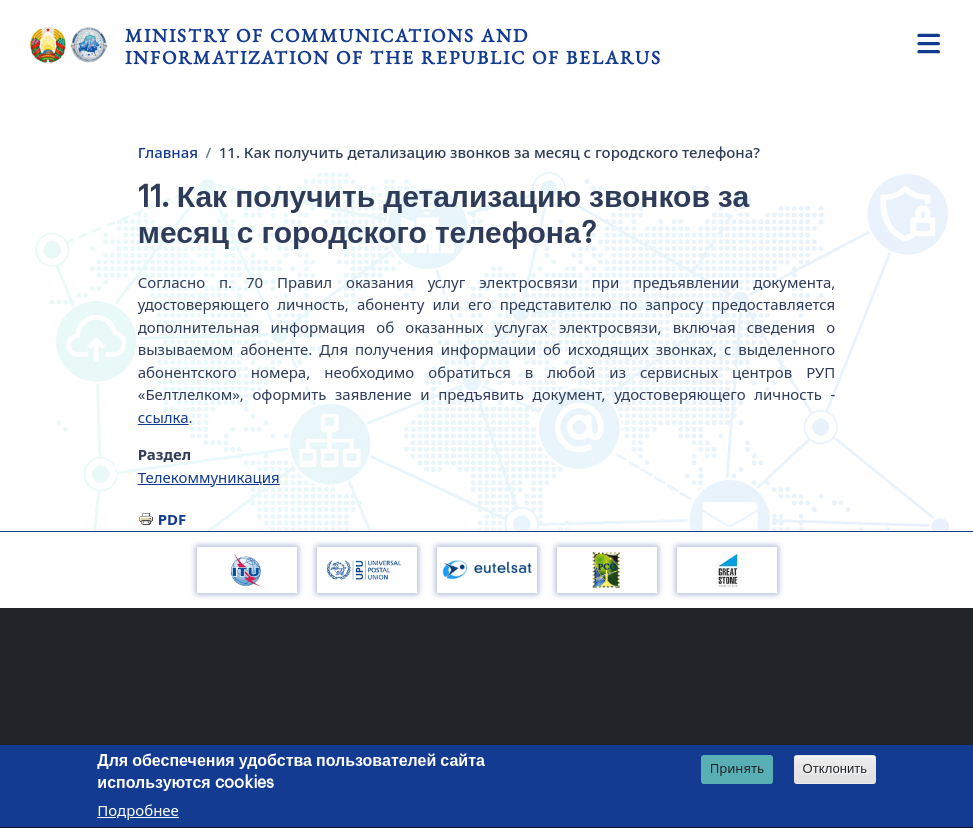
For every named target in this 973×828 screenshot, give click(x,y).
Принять (737, 771)
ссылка (163, 417)
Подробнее (138, 813)
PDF (172, 519)
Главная (168, 152)
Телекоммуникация (209, 477)
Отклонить (835, 771)
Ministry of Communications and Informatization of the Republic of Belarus (393, 46)
